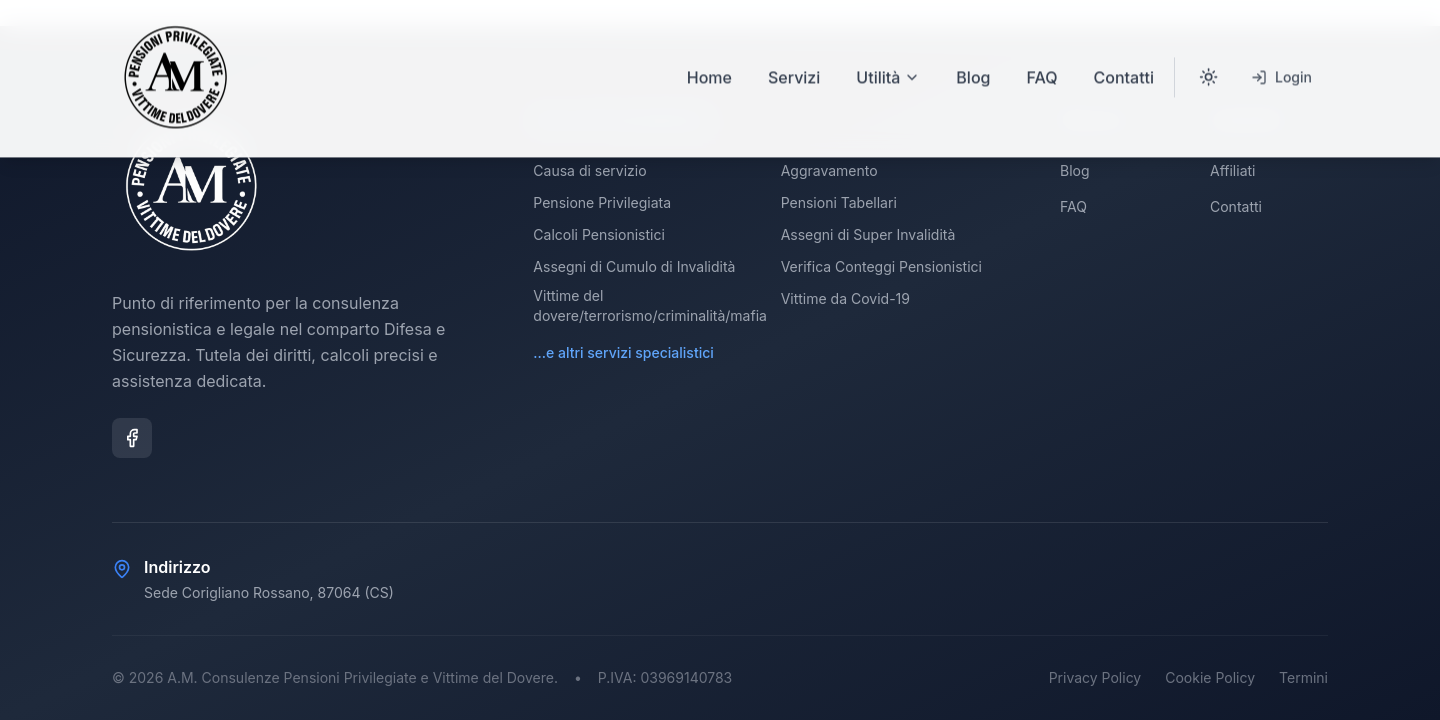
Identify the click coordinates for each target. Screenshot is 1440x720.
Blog (973, 55)
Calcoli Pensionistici (598, 234)
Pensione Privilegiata (602, 202)
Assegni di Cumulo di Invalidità (634, 266)
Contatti (1124, 55)
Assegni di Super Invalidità (868, 234)
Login (1281, 54)
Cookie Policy (1210, 677)
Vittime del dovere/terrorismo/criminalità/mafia (650, 305)
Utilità (888, 55)
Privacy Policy (1095, 677)
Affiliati (1232, 170)
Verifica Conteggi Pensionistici (881, 266)
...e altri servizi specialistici (623, 352)
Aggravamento (829, 170)
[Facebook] (132, 438)
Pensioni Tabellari (839, 202)
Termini (1303, 677)
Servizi (794, 55)
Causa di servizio (589, 170)
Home (709, 55)
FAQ (1041, 55)
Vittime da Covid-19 (845, 298)
